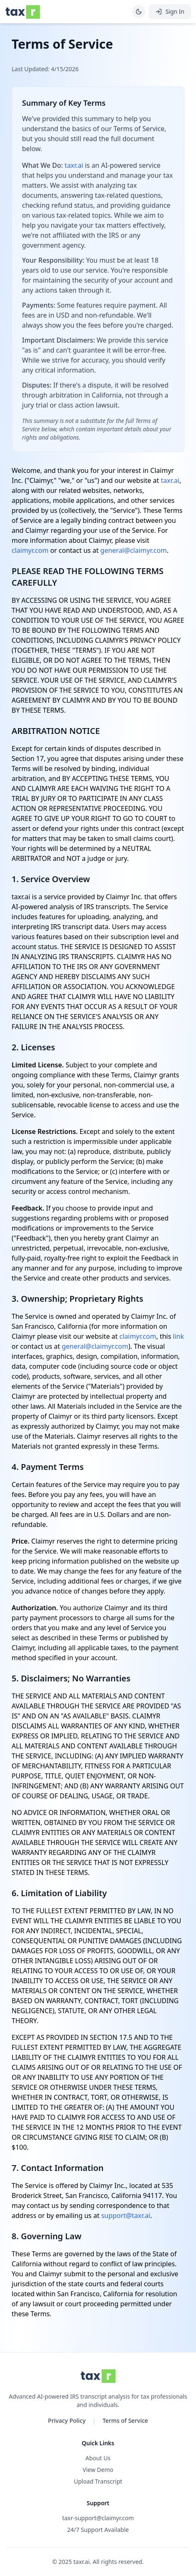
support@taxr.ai (125, 2215)
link (178, 1336)
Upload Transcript (98, 2481)
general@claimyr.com (133, 550)
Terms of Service (125, 2420)
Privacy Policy (67, 2420)
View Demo (98, 2470)
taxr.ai (74, 165)
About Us (98, 2458)
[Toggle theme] (138, 11)
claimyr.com (30, 550)
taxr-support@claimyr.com (98, 2518)
